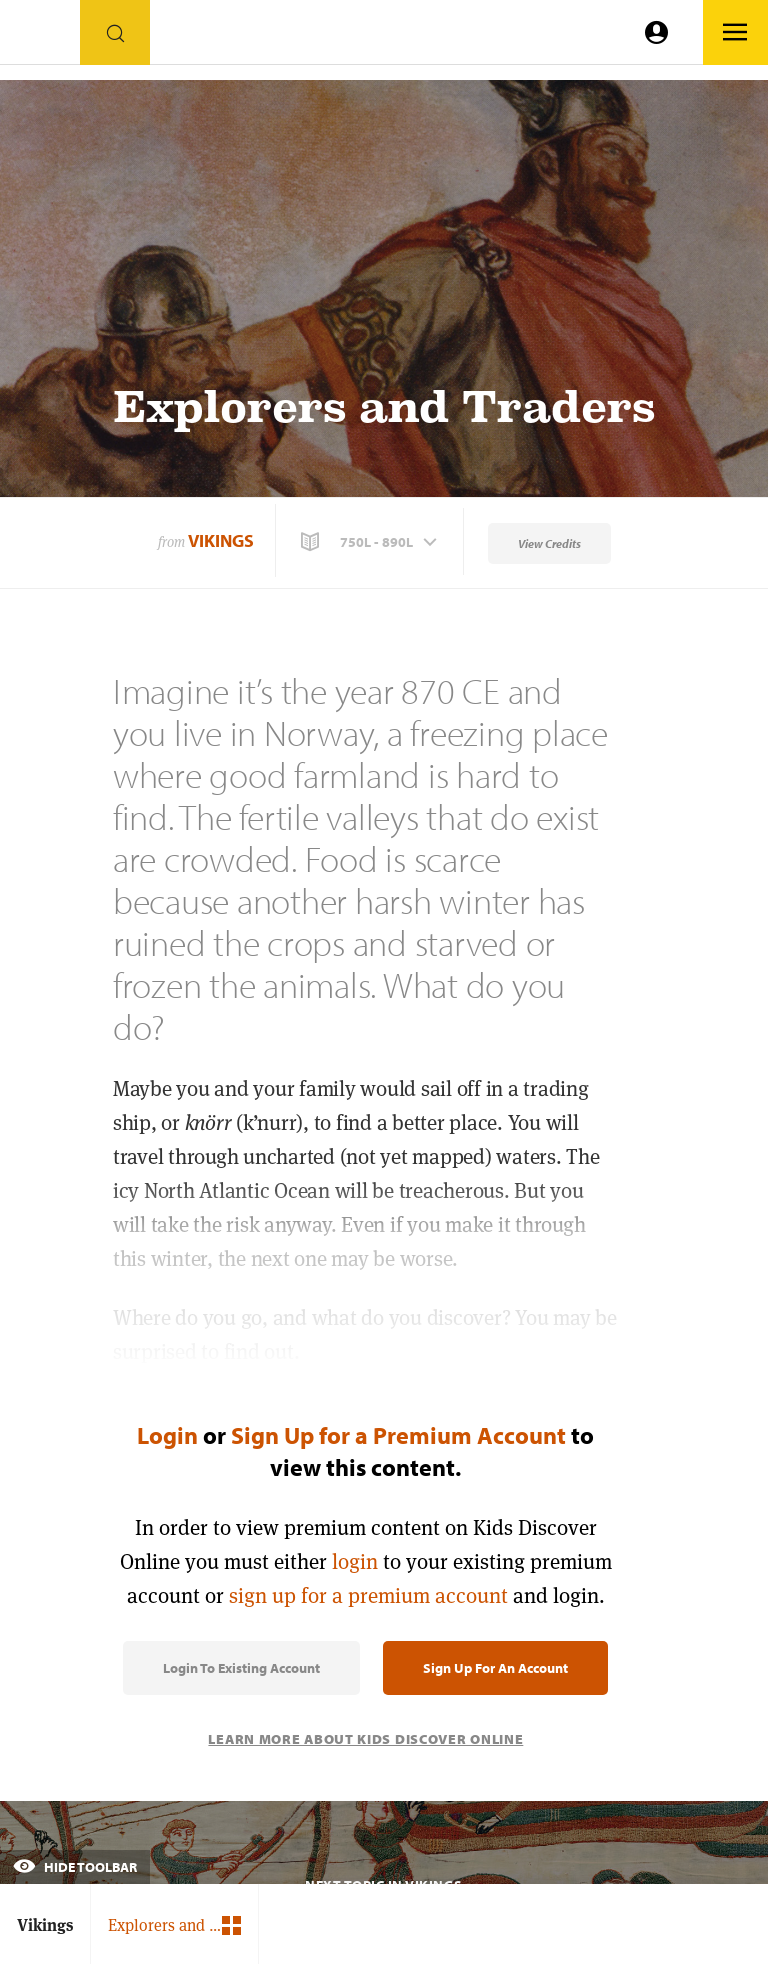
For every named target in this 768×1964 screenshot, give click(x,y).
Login (167, 1435)
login (355, 1561)
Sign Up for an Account (495, 1668)
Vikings (221, 540)
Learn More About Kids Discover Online (365, 1739)
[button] (371, 542)
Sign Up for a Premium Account (398, 1435)
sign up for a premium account (368, 1595)
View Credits (549, 543)
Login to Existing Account (241, 1668)
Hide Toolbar (75, 1867)
